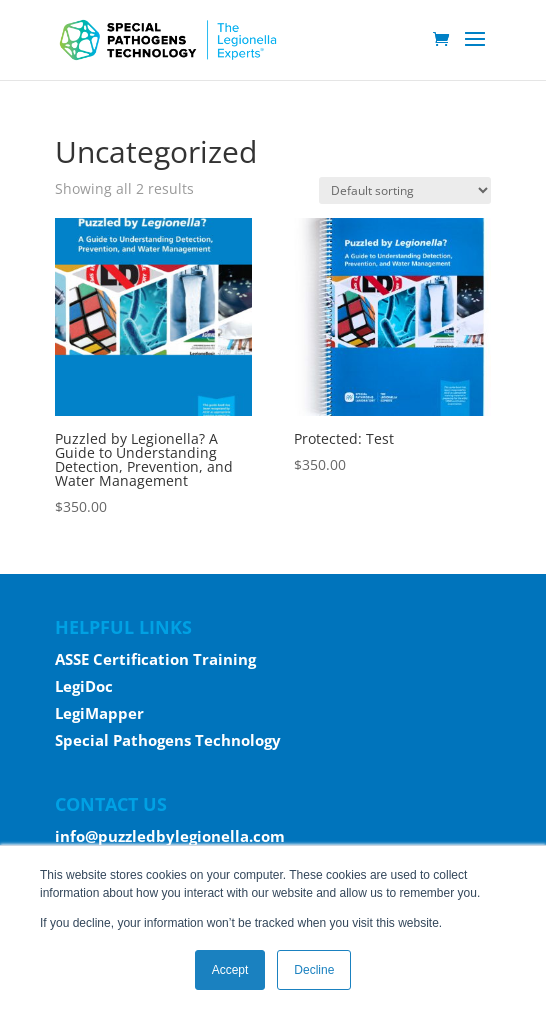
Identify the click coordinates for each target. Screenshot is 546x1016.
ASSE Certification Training (155, 659)
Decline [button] (314, 970)
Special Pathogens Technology (168, 740)
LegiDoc (84, 686)
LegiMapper (99, 713)
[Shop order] (405, 190)
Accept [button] (230, 970)
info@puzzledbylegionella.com (170, 836)
